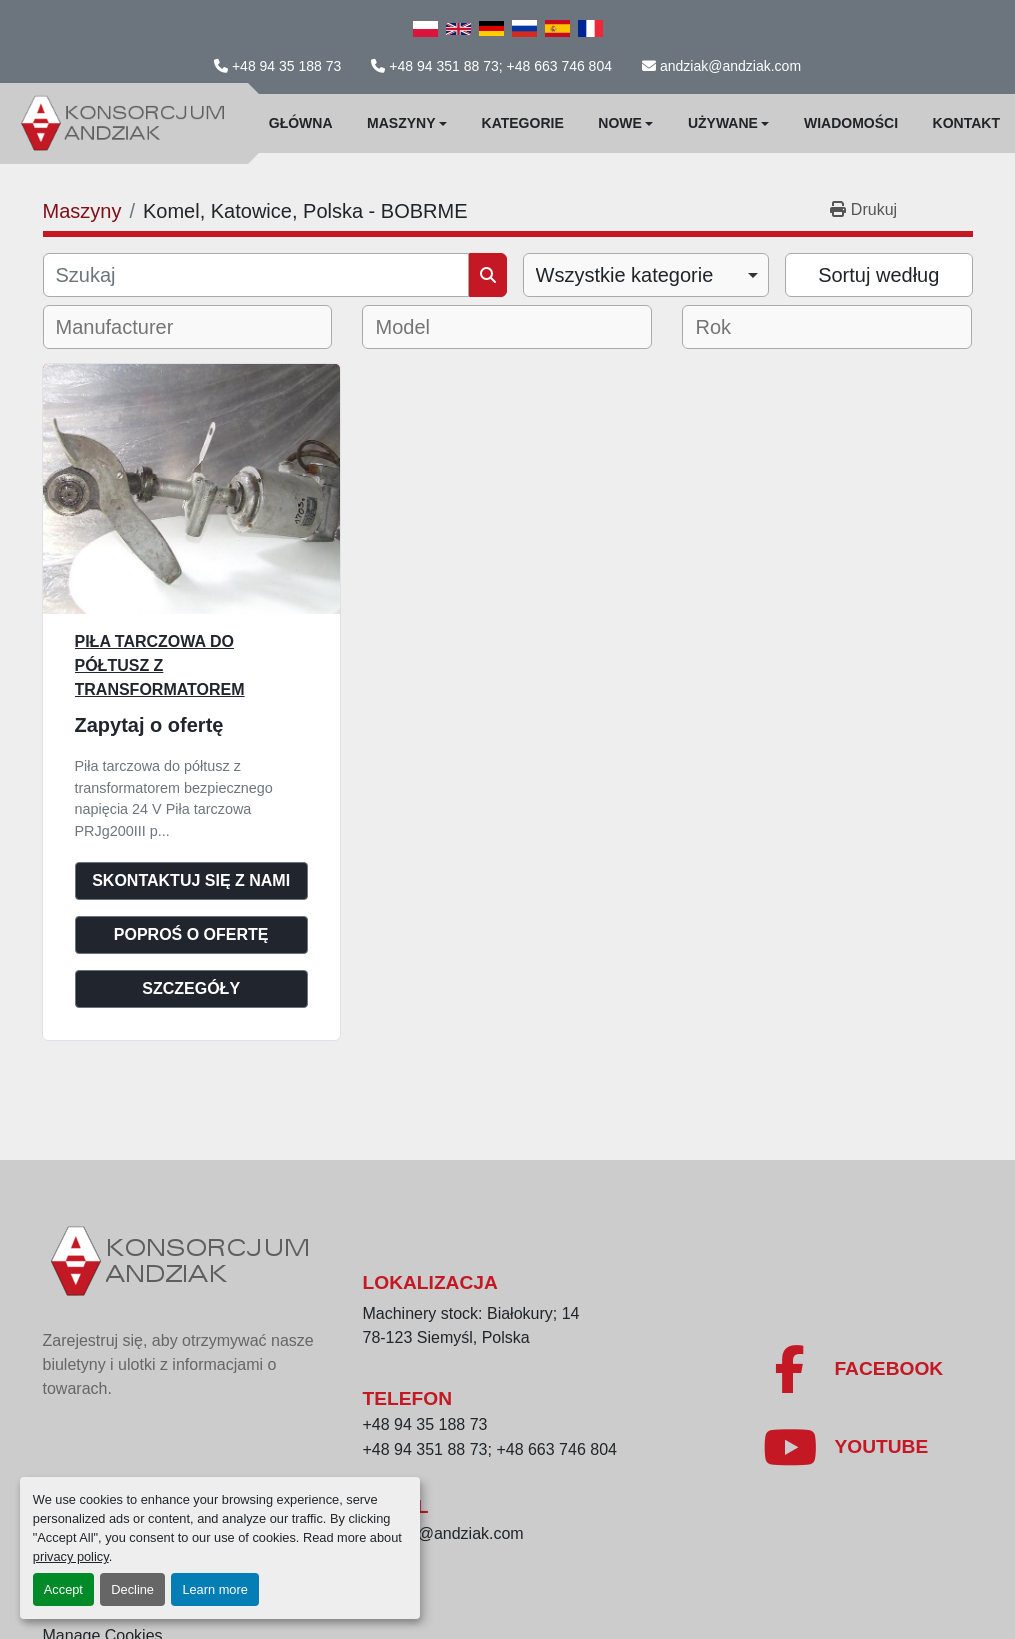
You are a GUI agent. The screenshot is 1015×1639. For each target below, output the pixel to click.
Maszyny (401, 123)
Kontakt (966, 123)
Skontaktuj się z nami (191, 880)
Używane (723, 123)
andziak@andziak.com (730, 66)
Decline (132, 1589)
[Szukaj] (256, 275)
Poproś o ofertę (191, 934)
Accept (63, 1589)
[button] (407, 123)
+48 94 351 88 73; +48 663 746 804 (500, 66)
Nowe (620, 123)
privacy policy (71, 1556)
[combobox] (646, 275)
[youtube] (845, 1447)
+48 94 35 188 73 (286, 66)
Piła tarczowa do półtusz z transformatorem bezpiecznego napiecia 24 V (189, 689)
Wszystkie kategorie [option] (625, 275)
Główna (301, 123)
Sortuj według (878, 275)
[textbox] (128, 327)
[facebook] (852, 1369)
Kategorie (523, 123)
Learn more (214, 1589)
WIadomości (851, 123)
